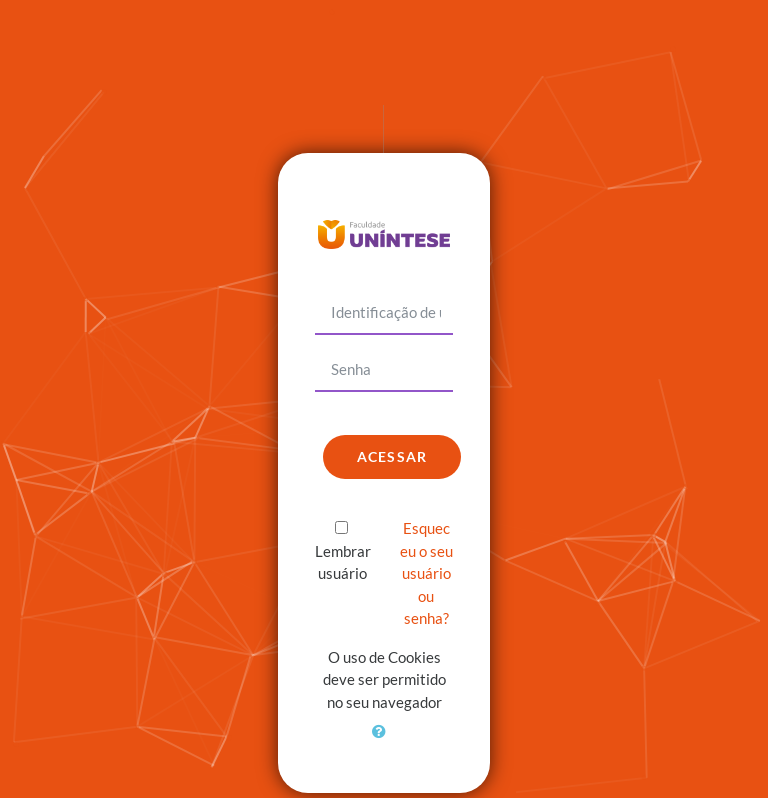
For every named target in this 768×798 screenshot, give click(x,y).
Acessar (392, 456)
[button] (384, 743)
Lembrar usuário (343, 562)
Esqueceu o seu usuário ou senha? (426, 573)
